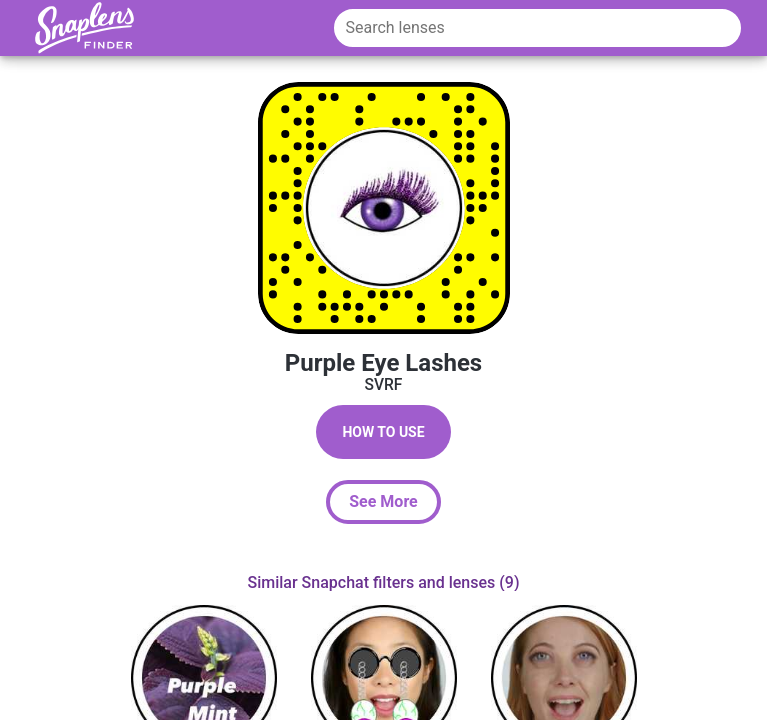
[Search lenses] (538, 28)
